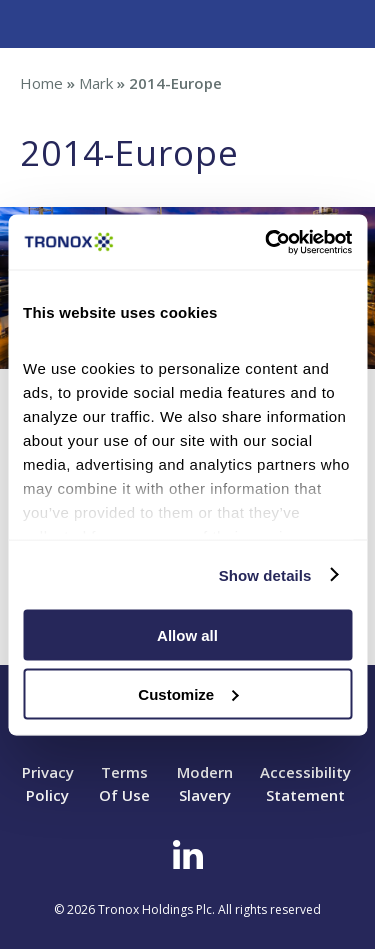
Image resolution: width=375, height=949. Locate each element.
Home (41, 83)
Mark (96, 83)
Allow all (187, 635)
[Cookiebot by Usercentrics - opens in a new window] (267, 242)
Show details (265, 574)
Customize (188, 693)
